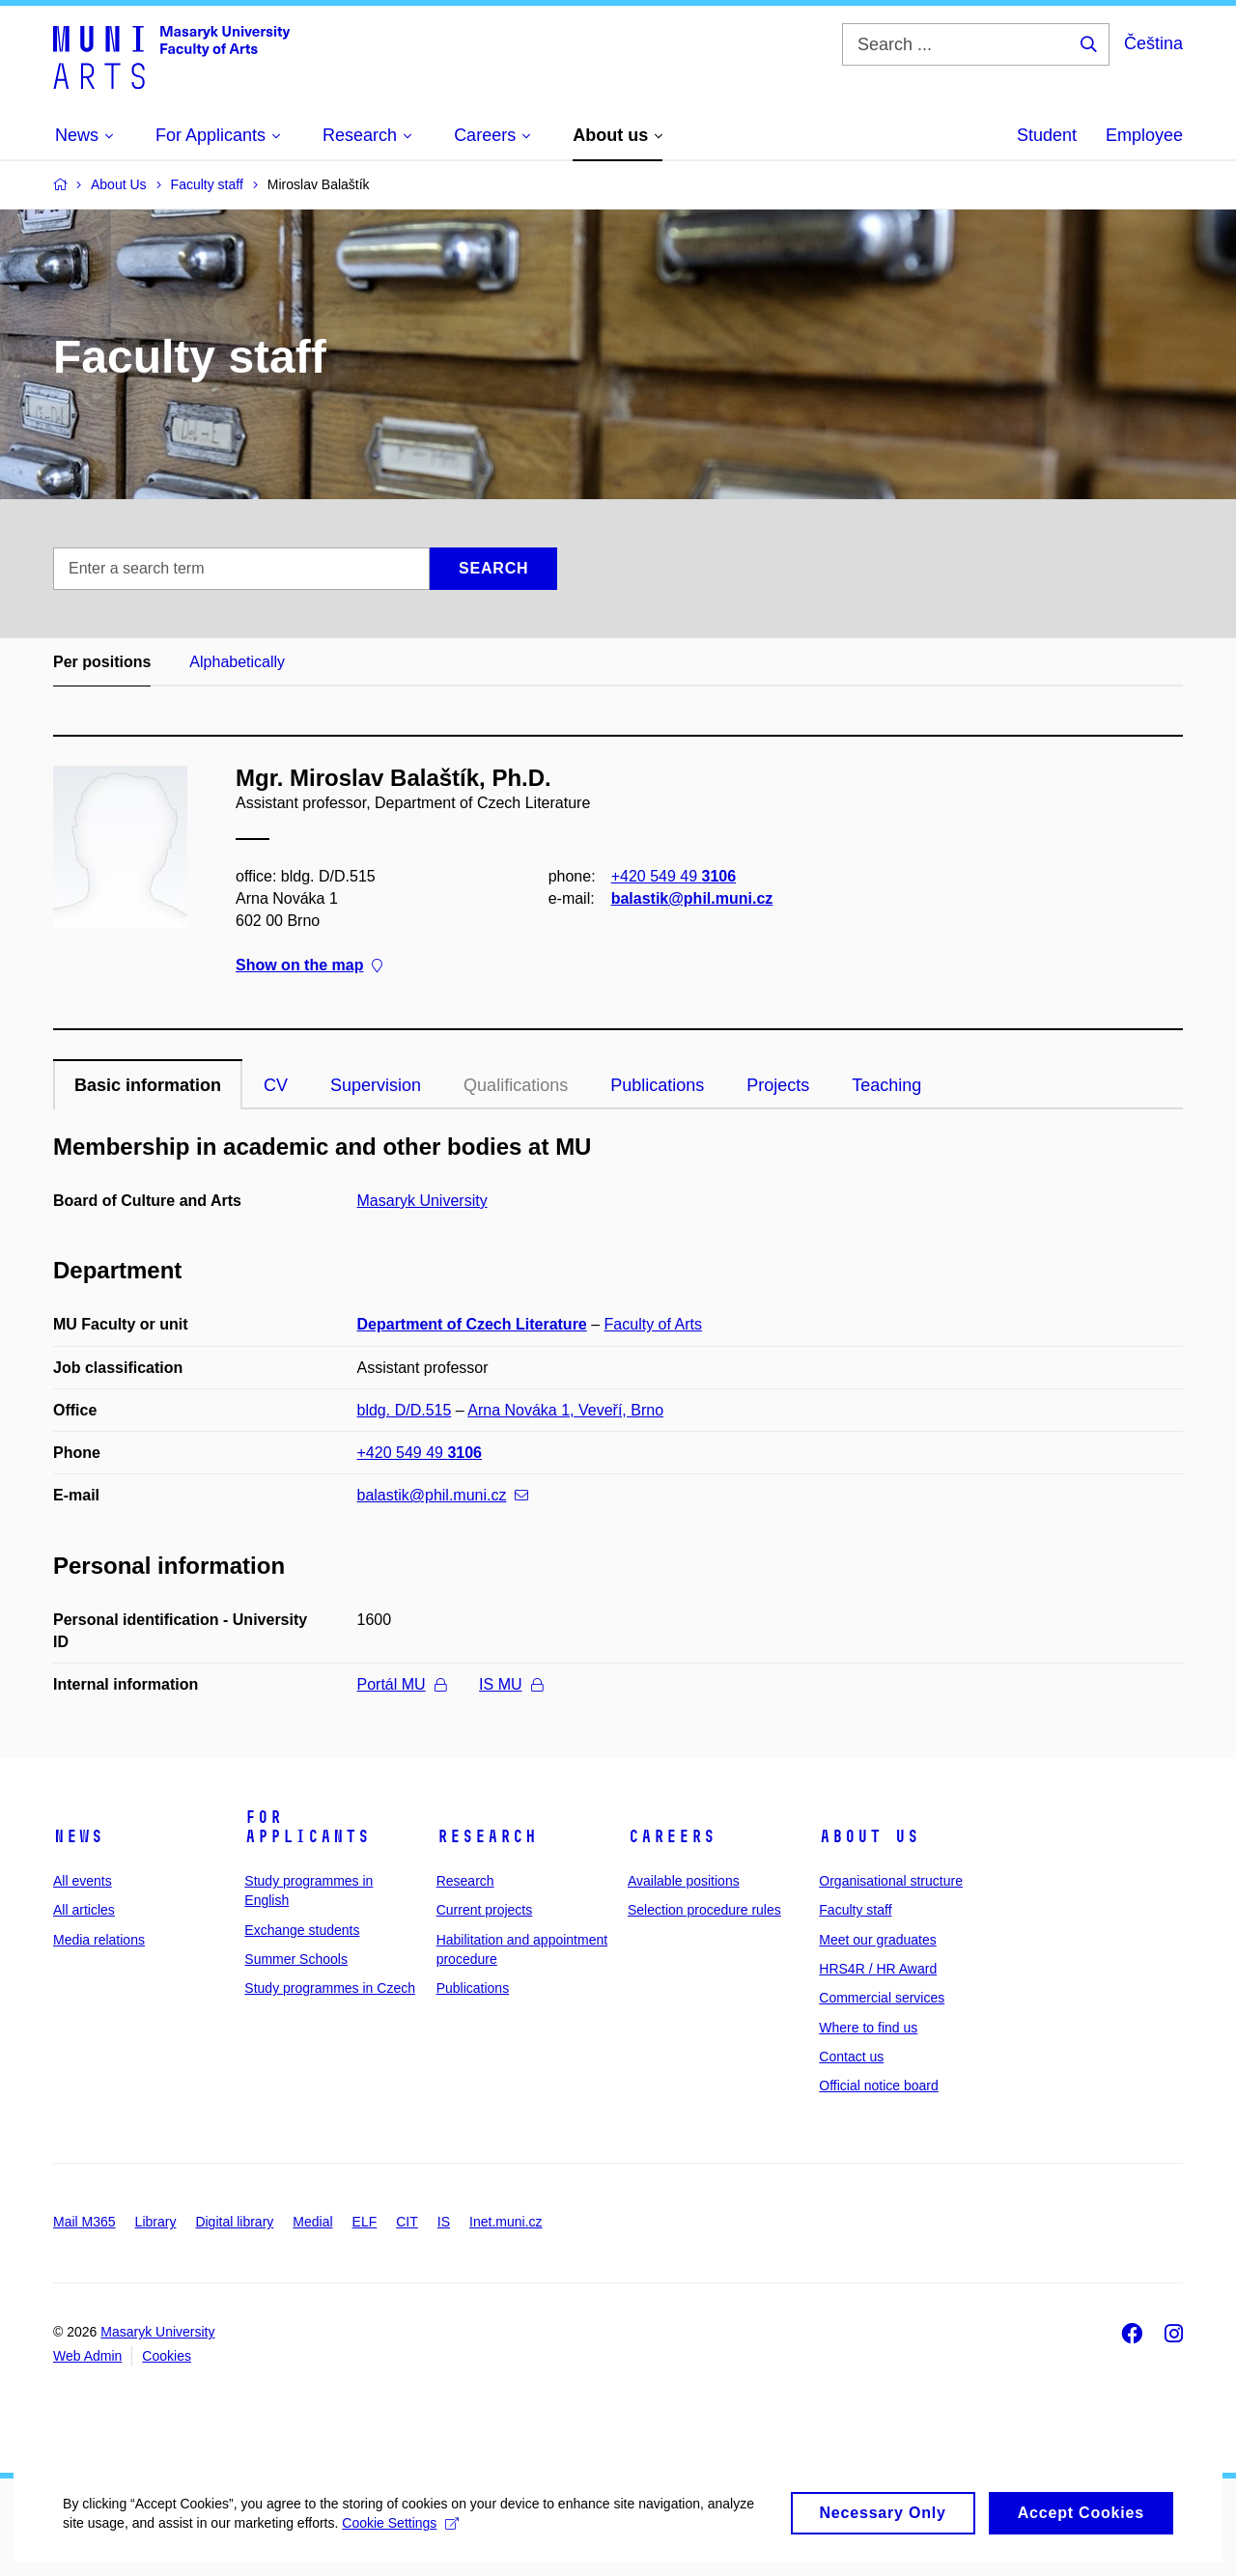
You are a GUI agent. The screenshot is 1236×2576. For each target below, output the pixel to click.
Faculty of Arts (653, 1324)
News (78, 1836)
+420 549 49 (673, 876)
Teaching (886, 1085)
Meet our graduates (877, 1939)
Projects (777, 1085)
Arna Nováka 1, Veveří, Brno (565, 1410)
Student (1047, 135)
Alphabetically (237, 662)
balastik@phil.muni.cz (692, 898)
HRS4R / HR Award (878, 1968)
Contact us (851, 2056)
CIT (407, 2221)
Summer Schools (296, 1959)
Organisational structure (891, 1881)
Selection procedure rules (704, 1910)
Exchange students (301, 1930)
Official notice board (878, 2085)
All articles (84, 1910)
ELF (365, 2221)
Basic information (147, 1085)
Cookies (166, 2356)
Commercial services (881, 1997)
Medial (312, 2221)
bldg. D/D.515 (404, 1410)
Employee (1144, 135)
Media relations (99, 1939)
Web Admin (87, 2356)
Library (156, 2221)
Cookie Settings (455, 2546)
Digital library (234, 2221)
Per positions (102, 662)
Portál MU (401, 1684)
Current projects (484, 1910)
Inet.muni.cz (505, 2221)
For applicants (307, 1826)
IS (443, 2221)
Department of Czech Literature (472, 1324)
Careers (672, 1836)
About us (869, 1836)
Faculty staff (855, 1910)
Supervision (375, 1085)
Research (486, 1836)
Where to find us (868, 2027)
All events (82, 1881)
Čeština (1153, 43)
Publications (657, 1085)
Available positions (684, 1881)
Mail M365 (84, 2221)
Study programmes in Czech (329, 1988)
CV (276, 1085)
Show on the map (309, 966)
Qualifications (516, 1085)
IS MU (510, 1684)
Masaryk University (422, 1200)
